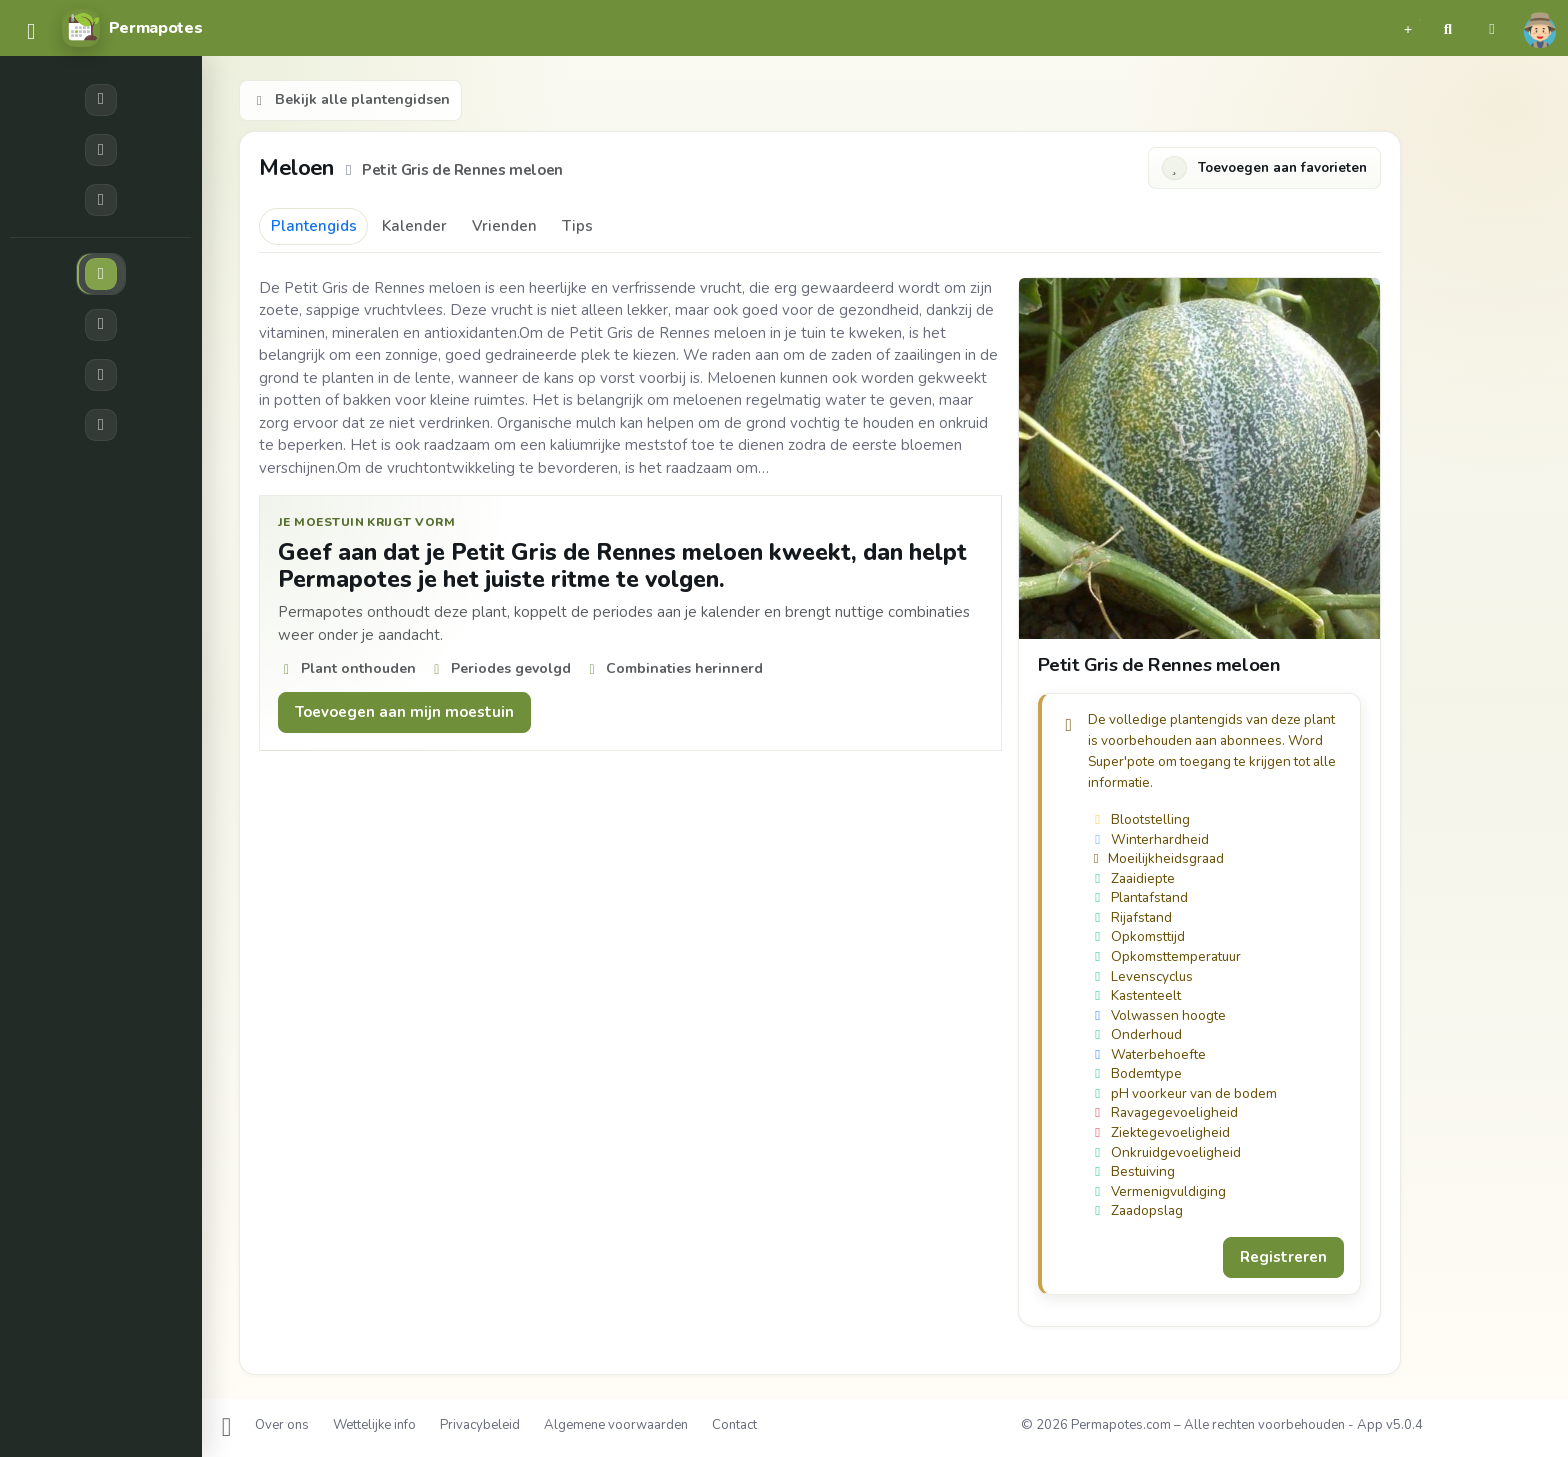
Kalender (414, 226)
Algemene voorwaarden (616, 1425)
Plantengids (314, 226)
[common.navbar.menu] (31, 32)
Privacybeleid (480, 1425)
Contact (734, 1425)
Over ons (282, 1425)
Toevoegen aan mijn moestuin (404, 712)
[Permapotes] (132, 28)
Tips (577, 226)
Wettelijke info (374, 1425)
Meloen (299, 167)
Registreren (1283, 1257)
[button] (1408, 28)
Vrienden (504, 226)
